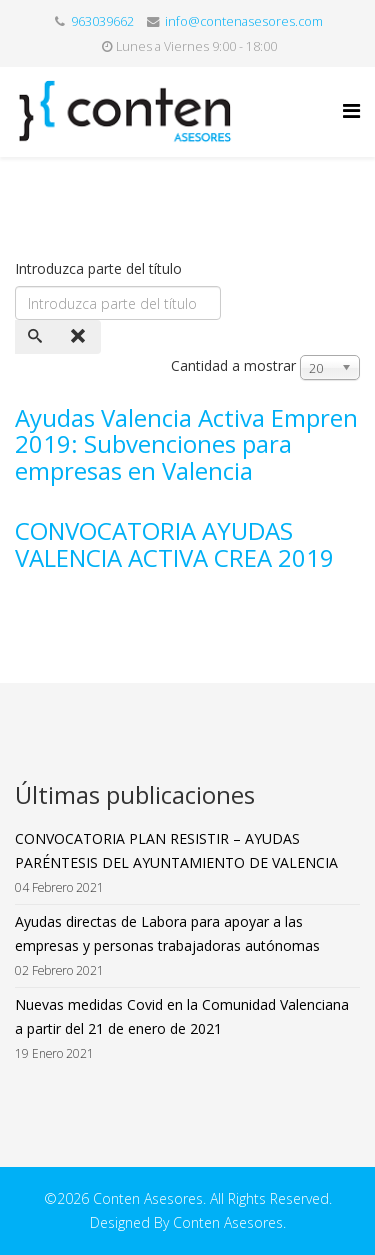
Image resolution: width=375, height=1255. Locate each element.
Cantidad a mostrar (233, 365)
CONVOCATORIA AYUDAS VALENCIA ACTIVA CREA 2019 (174, 543)
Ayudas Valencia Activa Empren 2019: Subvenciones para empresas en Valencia (186, 444)
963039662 (102, 21)
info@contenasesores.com (244, 21)
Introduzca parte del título (100, 268)
